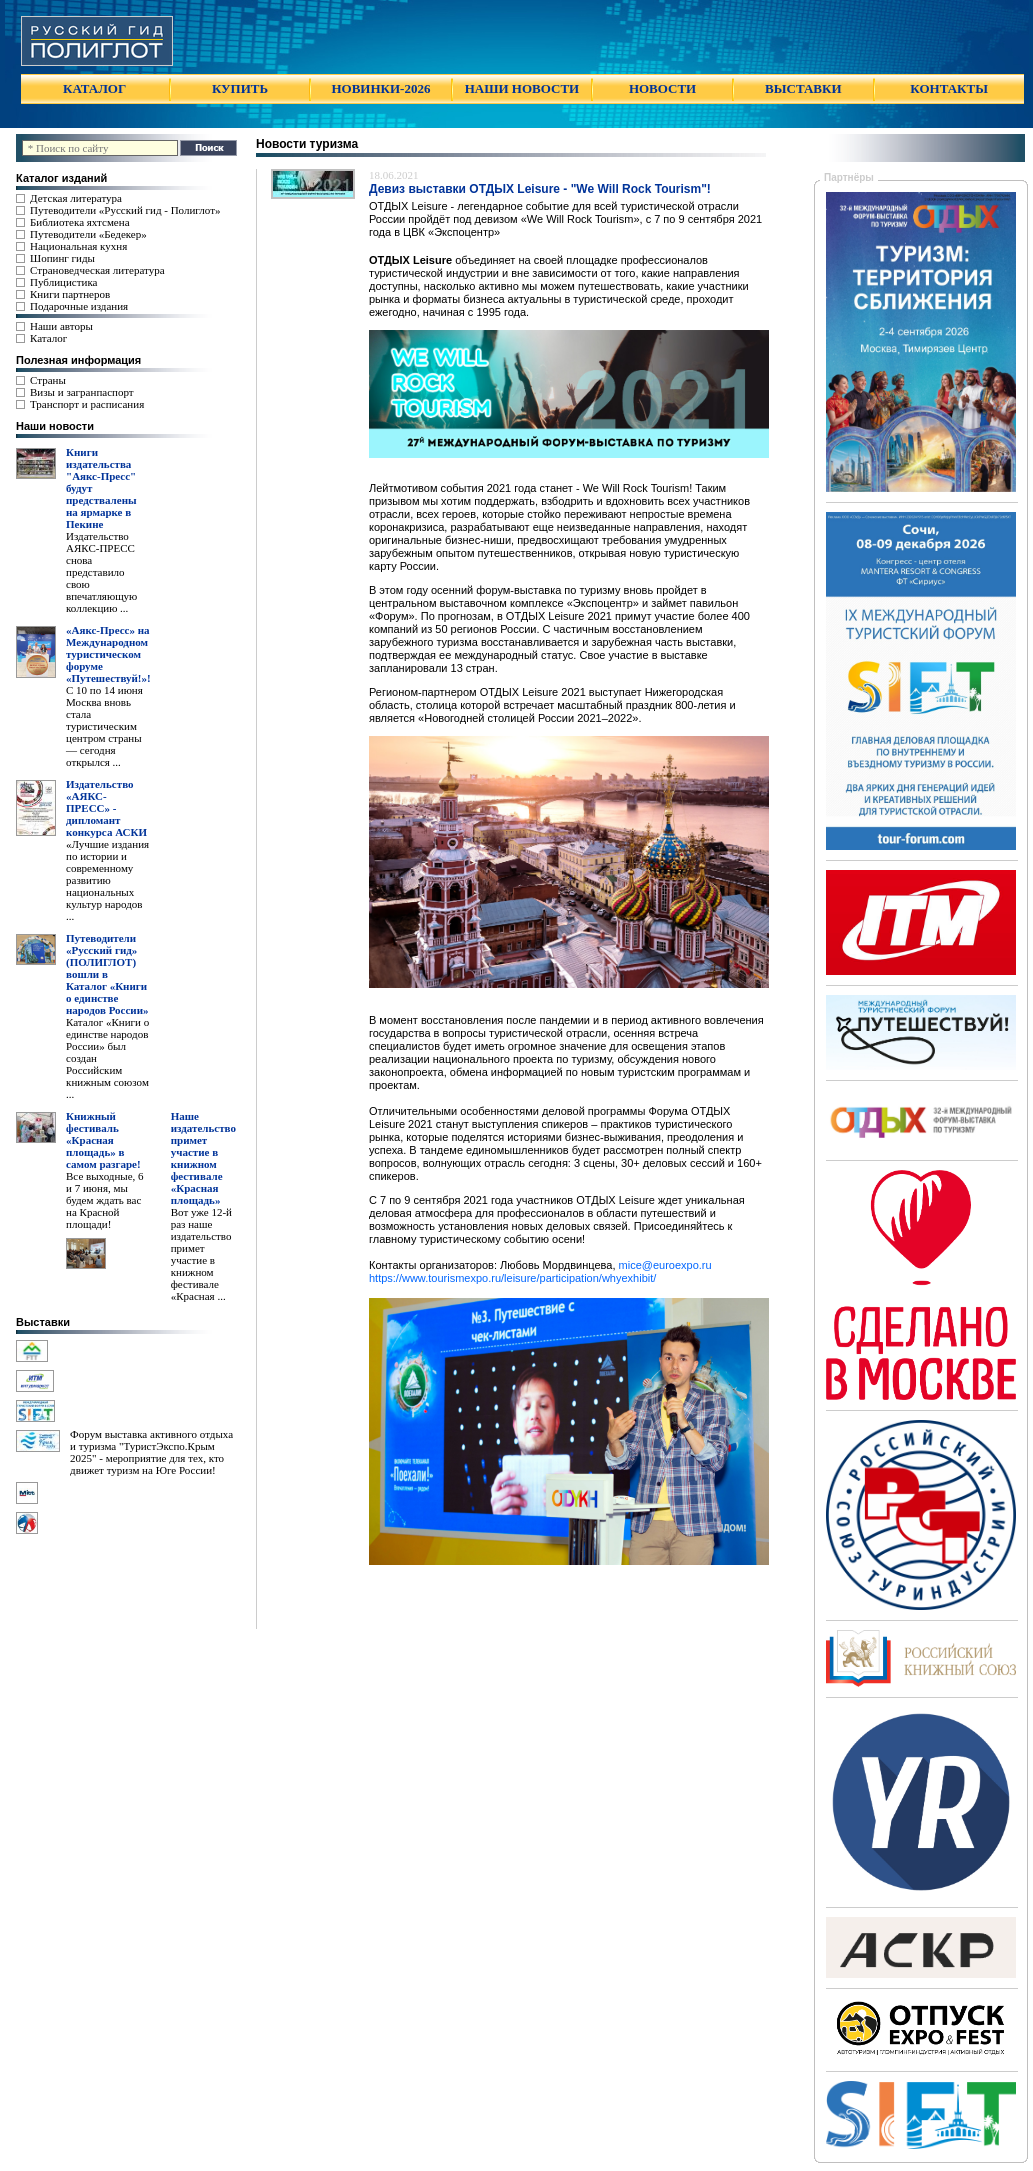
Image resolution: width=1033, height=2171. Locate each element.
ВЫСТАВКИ (803, 88)
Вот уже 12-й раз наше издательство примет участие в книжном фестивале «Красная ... (201, 1254)
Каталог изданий (61, 178)
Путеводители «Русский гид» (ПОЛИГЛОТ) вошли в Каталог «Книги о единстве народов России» (107, 974)
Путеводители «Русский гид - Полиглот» (125, 210)
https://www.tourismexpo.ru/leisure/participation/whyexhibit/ (512, 1278)
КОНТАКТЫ (949, 88)
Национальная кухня (78, 246)
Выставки (43, 1322)
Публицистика (63, 282)
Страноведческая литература (97, 270)
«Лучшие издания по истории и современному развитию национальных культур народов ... (107, 880)
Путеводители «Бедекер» (88, 234)
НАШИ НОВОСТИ (522, 88)
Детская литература (76, 198)
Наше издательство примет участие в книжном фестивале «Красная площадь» (203, 1158)
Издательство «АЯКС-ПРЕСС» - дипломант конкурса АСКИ (106, 808)
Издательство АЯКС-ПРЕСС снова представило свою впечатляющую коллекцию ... (101, 572)
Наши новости (55, 426)
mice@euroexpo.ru (665, 1265)
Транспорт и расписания (87, 404)
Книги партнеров (70, 294)
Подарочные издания (79, 306)
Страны (48, 380)
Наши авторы (61, 326)
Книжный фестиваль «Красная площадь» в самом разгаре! (103, 1140)
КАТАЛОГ (94, 88)
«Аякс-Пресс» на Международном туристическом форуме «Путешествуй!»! (108, 654)
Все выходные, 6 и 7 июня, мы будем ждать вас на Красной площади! (105, 1200)
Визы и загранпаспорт (82, 392)
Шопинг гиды (62, 258)
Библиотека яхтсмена (79, 222)
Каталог (48, 338)
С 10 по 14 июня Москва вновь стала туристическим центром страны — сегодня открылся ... (104, 726)
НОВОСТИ (662, 88)
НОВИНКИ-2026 (380, 88)
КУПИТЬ (240, 88)
